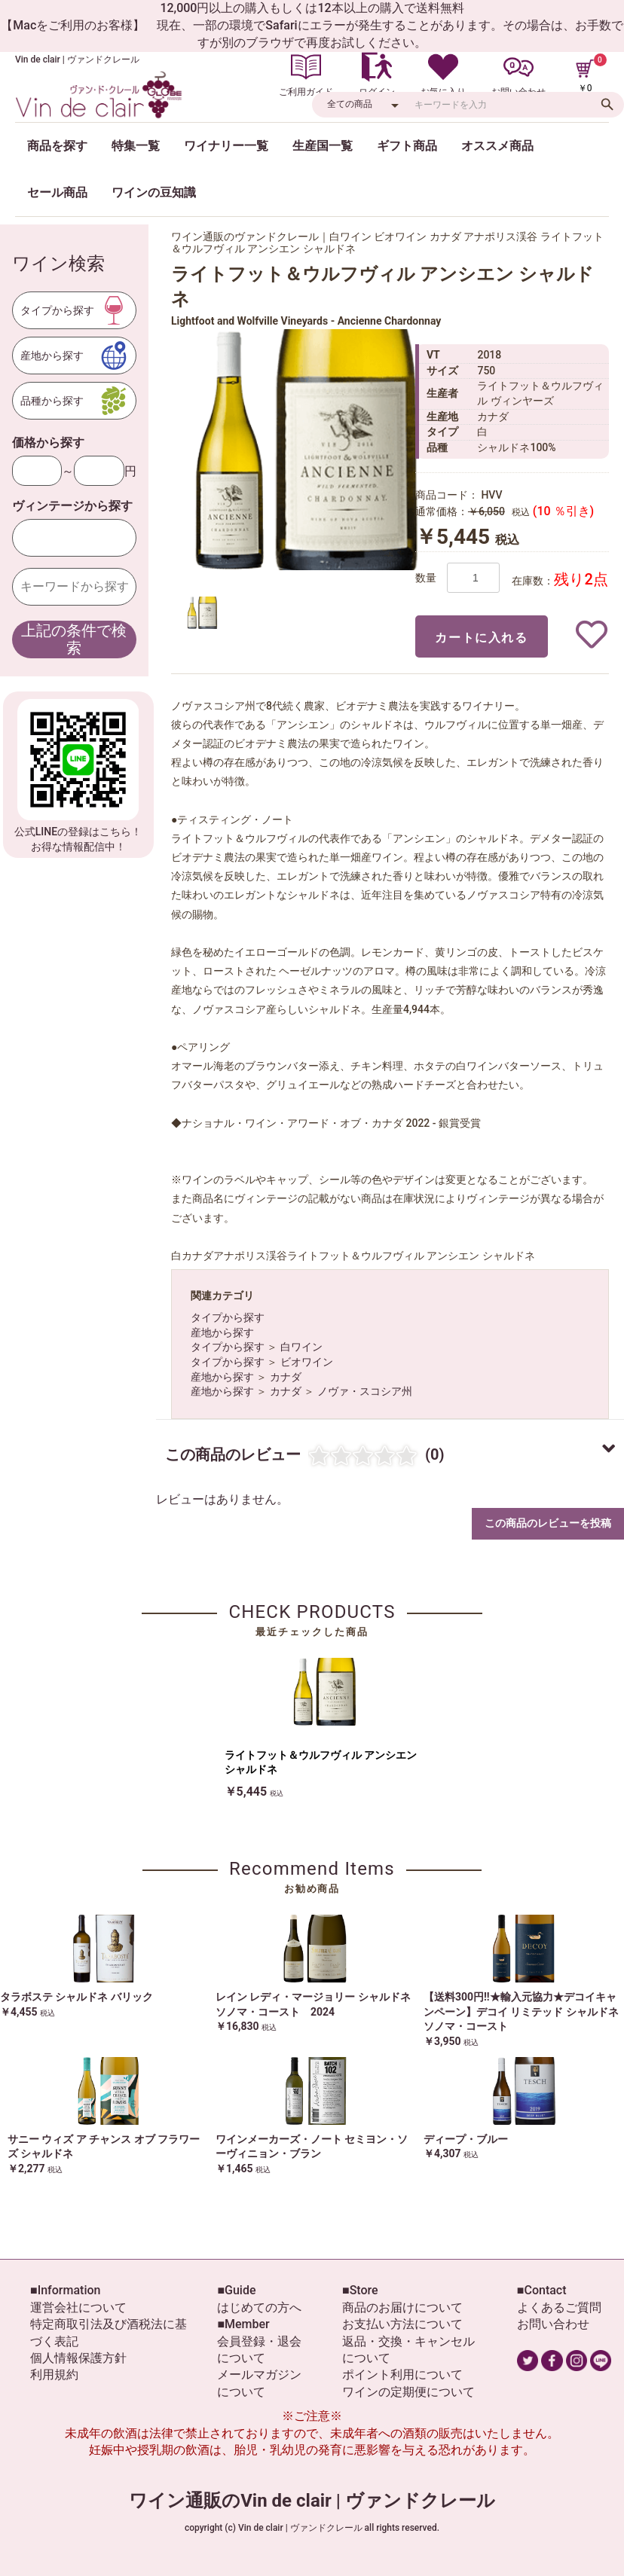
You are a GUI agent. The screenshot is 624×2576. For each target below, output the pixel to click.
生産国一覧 (322, 146)
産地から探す (222, 1332)
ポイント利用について (402, 2374)
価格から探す (48, 442)
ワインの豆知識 (154, 192)
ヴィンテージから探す (72, 506)
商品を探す (57, 146)
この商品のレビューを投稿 (548, 1523)
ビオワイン (306, 1362)
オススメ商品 (497, 146)
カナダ (285, 1377)
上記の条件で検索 (74, 639)
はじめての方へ (259, 2307)
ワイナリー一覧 (226, 146)
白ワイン (301, 1347)
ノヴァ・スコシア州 (364, 1391)
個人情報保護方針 (78, 2358)
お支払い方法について (402, 2324)
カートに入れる (481, 637)
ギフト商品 (407, 146)
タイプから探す (228, 1317)
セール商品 (57, 192)
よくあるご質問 (559, 2307)
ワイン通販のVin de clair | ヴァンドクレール (312, 2500)
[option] (306, 449)
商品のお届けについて (402, 2307)
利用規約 (54, 2374)
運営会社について (78, 2307)
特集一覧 (136, 146)
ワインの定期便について (408, 2392)
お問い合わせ (553, 2324)
